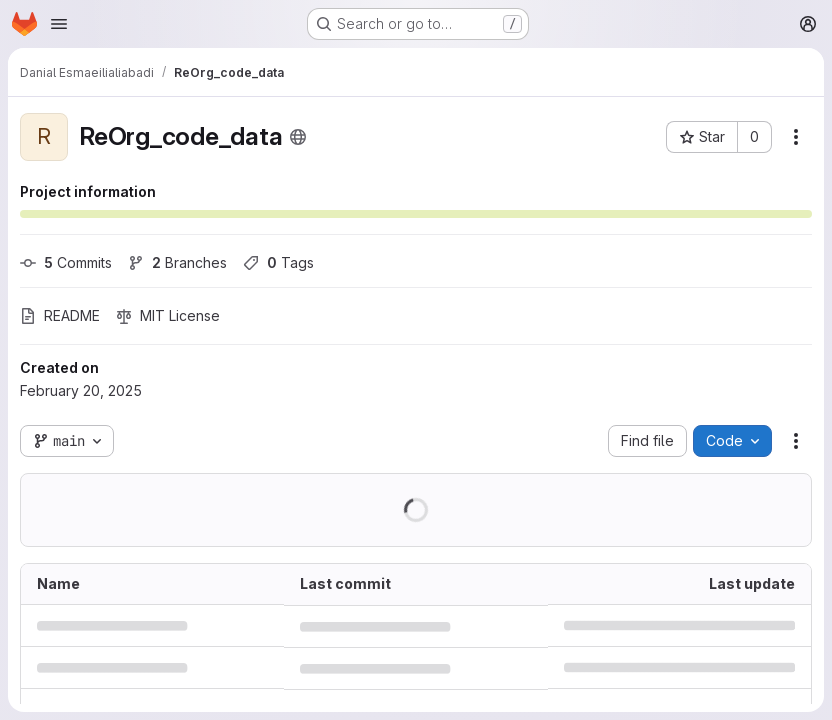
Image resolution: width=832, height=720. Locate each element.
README (60, 315)
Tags (278, 262)
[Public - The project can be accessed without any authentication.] (298, 137)
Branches (177, 262)
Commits (66, 262)
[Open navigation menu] (59, 24)
